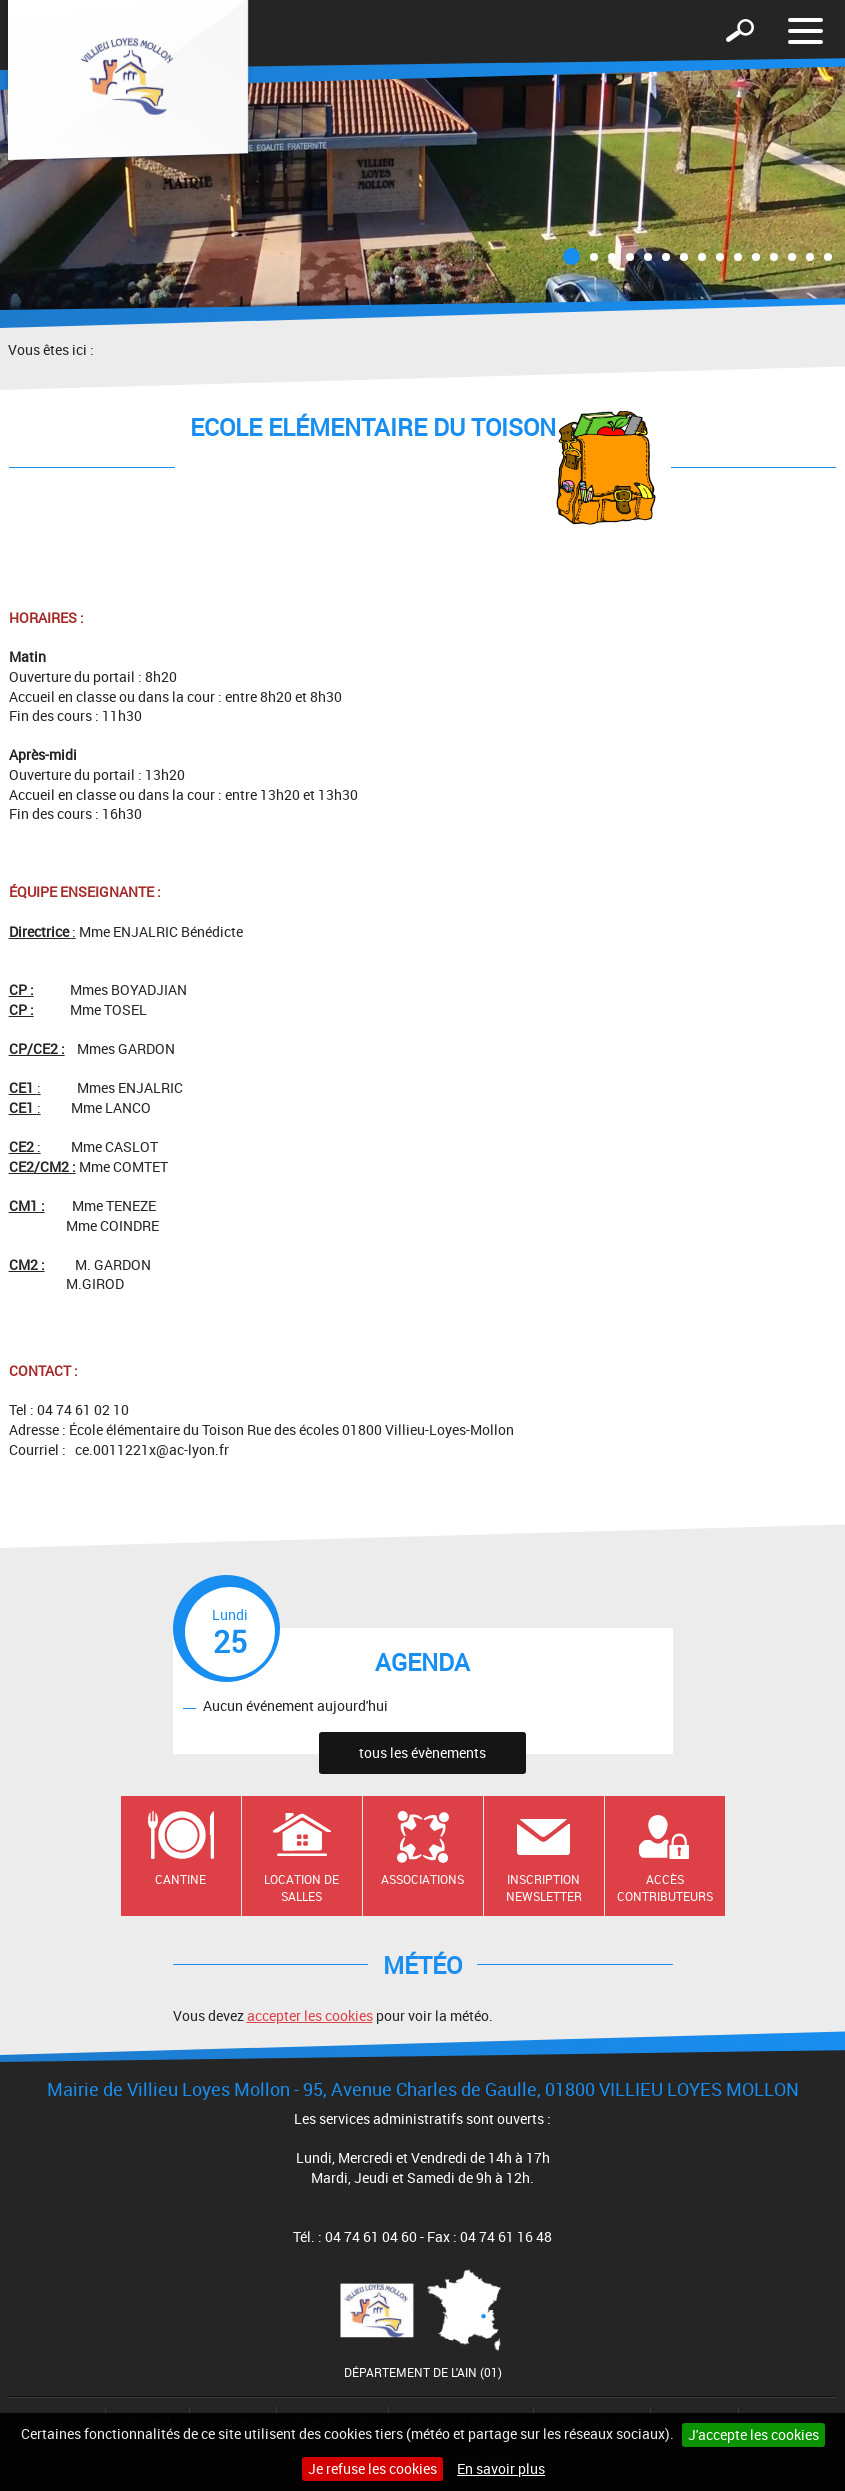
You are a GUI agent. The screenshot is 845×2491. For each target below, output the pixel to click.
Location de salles (301, 1887)
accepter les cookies (310, 2015)
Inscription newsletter (544, 1887)
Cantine (180, 1879)
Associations (422, 1879)
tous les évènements (422, 1752)
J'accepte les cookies (753, 2434)
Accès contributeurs (665, 1887)
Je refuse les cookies (372, 2468)
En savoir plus (501, 2468)
